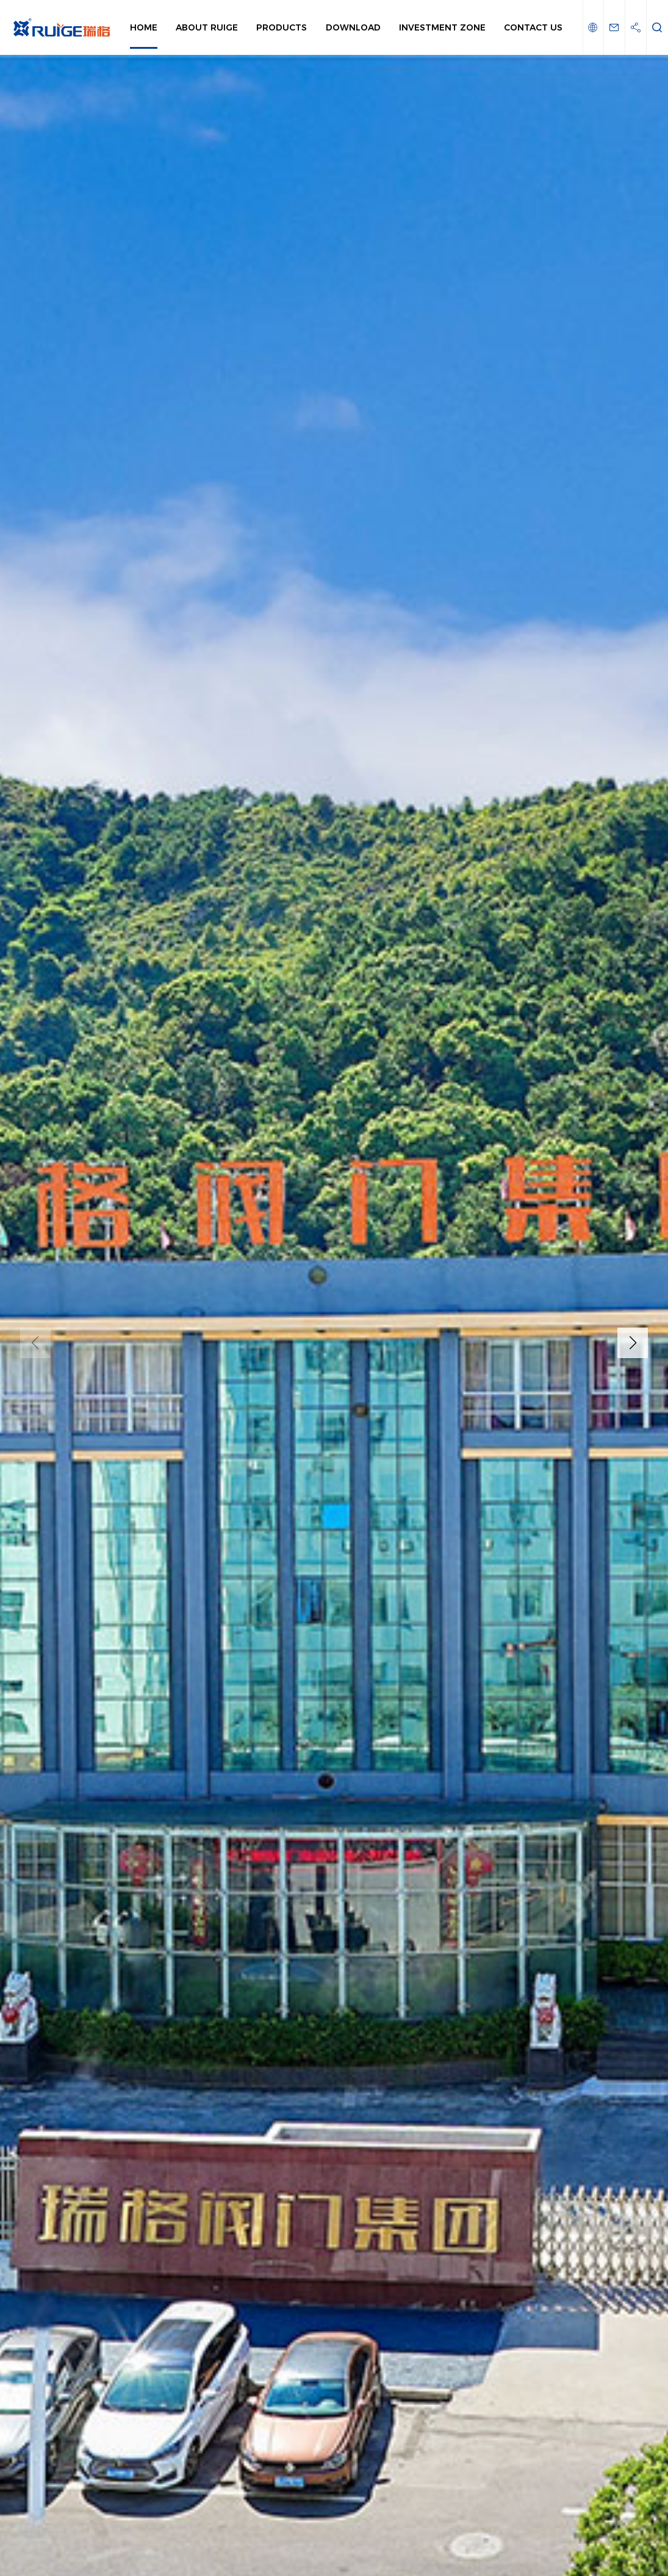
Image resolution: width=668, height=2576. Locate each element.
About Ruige (207, 27)
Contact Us (533, 27)
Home (143, 27)
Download (353, 27)
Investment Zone (442, 27)
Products (281, 27)
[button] (632, 1343)
